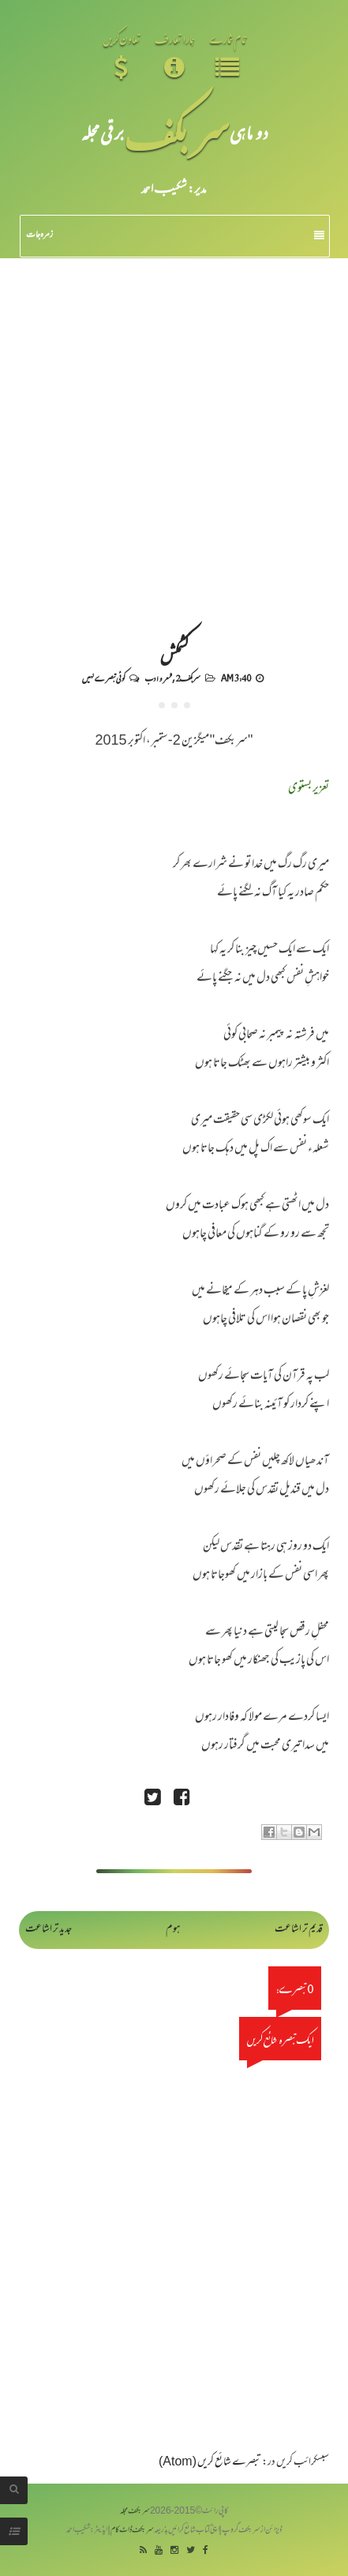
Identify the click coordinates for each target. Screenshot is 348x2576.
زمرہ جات (175, 235)
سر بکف (176, 132)
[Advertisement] (174, 440)
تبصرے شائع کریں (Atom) (210, 2462)
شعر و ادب (157, 677)
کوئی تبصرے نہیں (103, 677)
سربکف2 (187, 677)
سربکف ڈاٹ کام (132, 2530)
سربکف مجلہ (135, 2511)
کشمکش (174, 653)
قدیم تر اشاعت (299, 1929)
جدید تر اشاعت (48, 1929)
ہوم (173, 1929)
